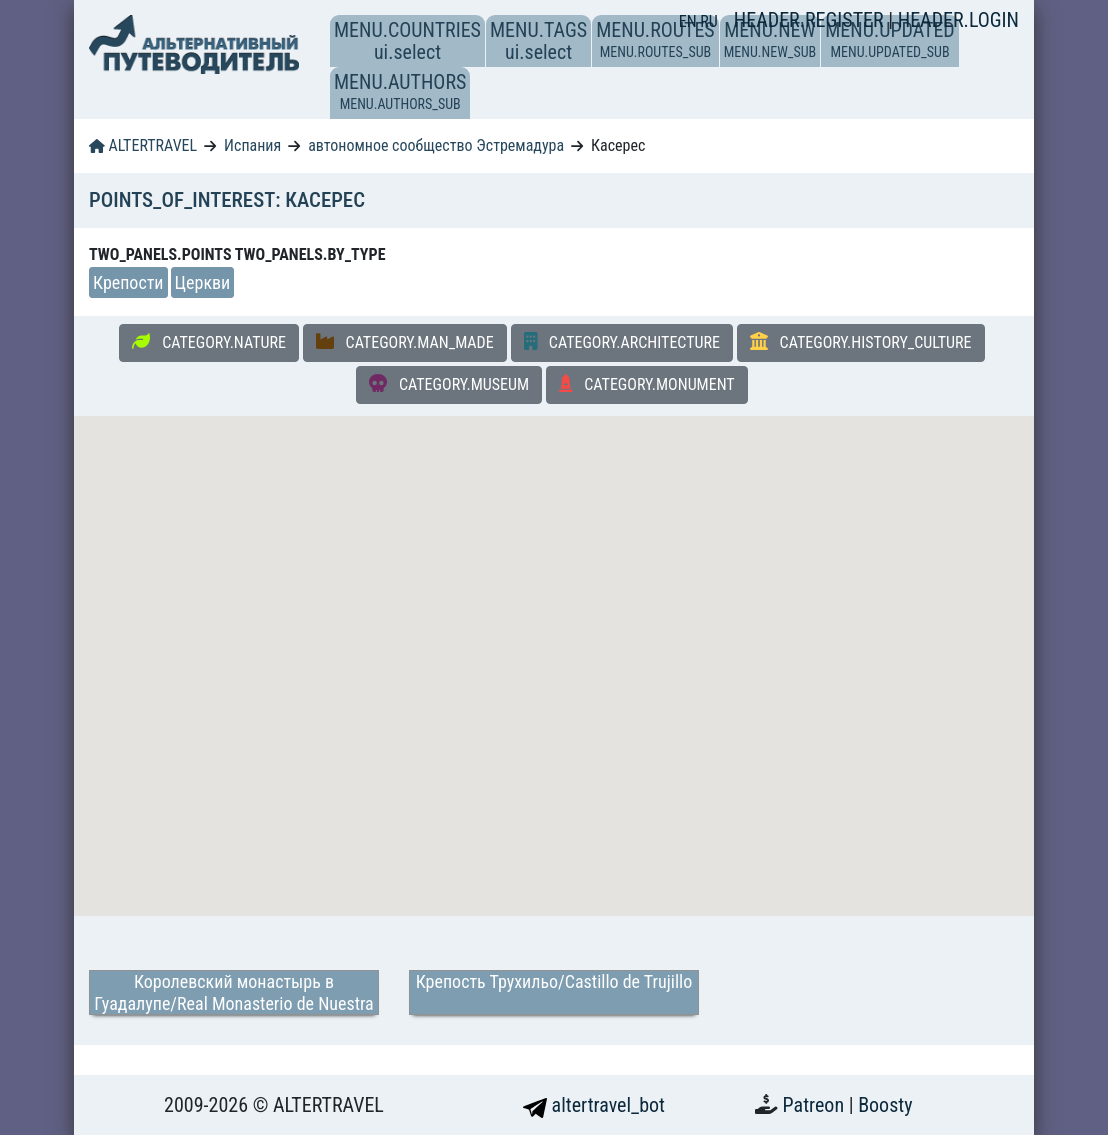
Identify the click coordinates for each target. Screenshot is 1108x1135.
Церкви (203, 282)
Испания (252, 145)
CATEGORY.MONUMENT (647, 384)
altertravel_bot (594, 1105)
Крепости (128, 282)
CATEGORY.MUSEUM (449, 384)
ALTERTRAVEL (143, 145)
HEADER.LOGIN (958, 20)
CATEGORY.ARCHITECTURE (622, 342)
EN (690, 21)
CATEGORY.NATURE (208, 342)
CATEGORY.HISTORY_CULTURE (861, 342)
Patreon (816, 1105)
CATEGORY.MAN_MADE (405, 342)
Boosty (885, 1105)
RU (708, 21)
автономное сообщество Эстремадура (436, 145)
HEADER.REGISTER (811, 20)
